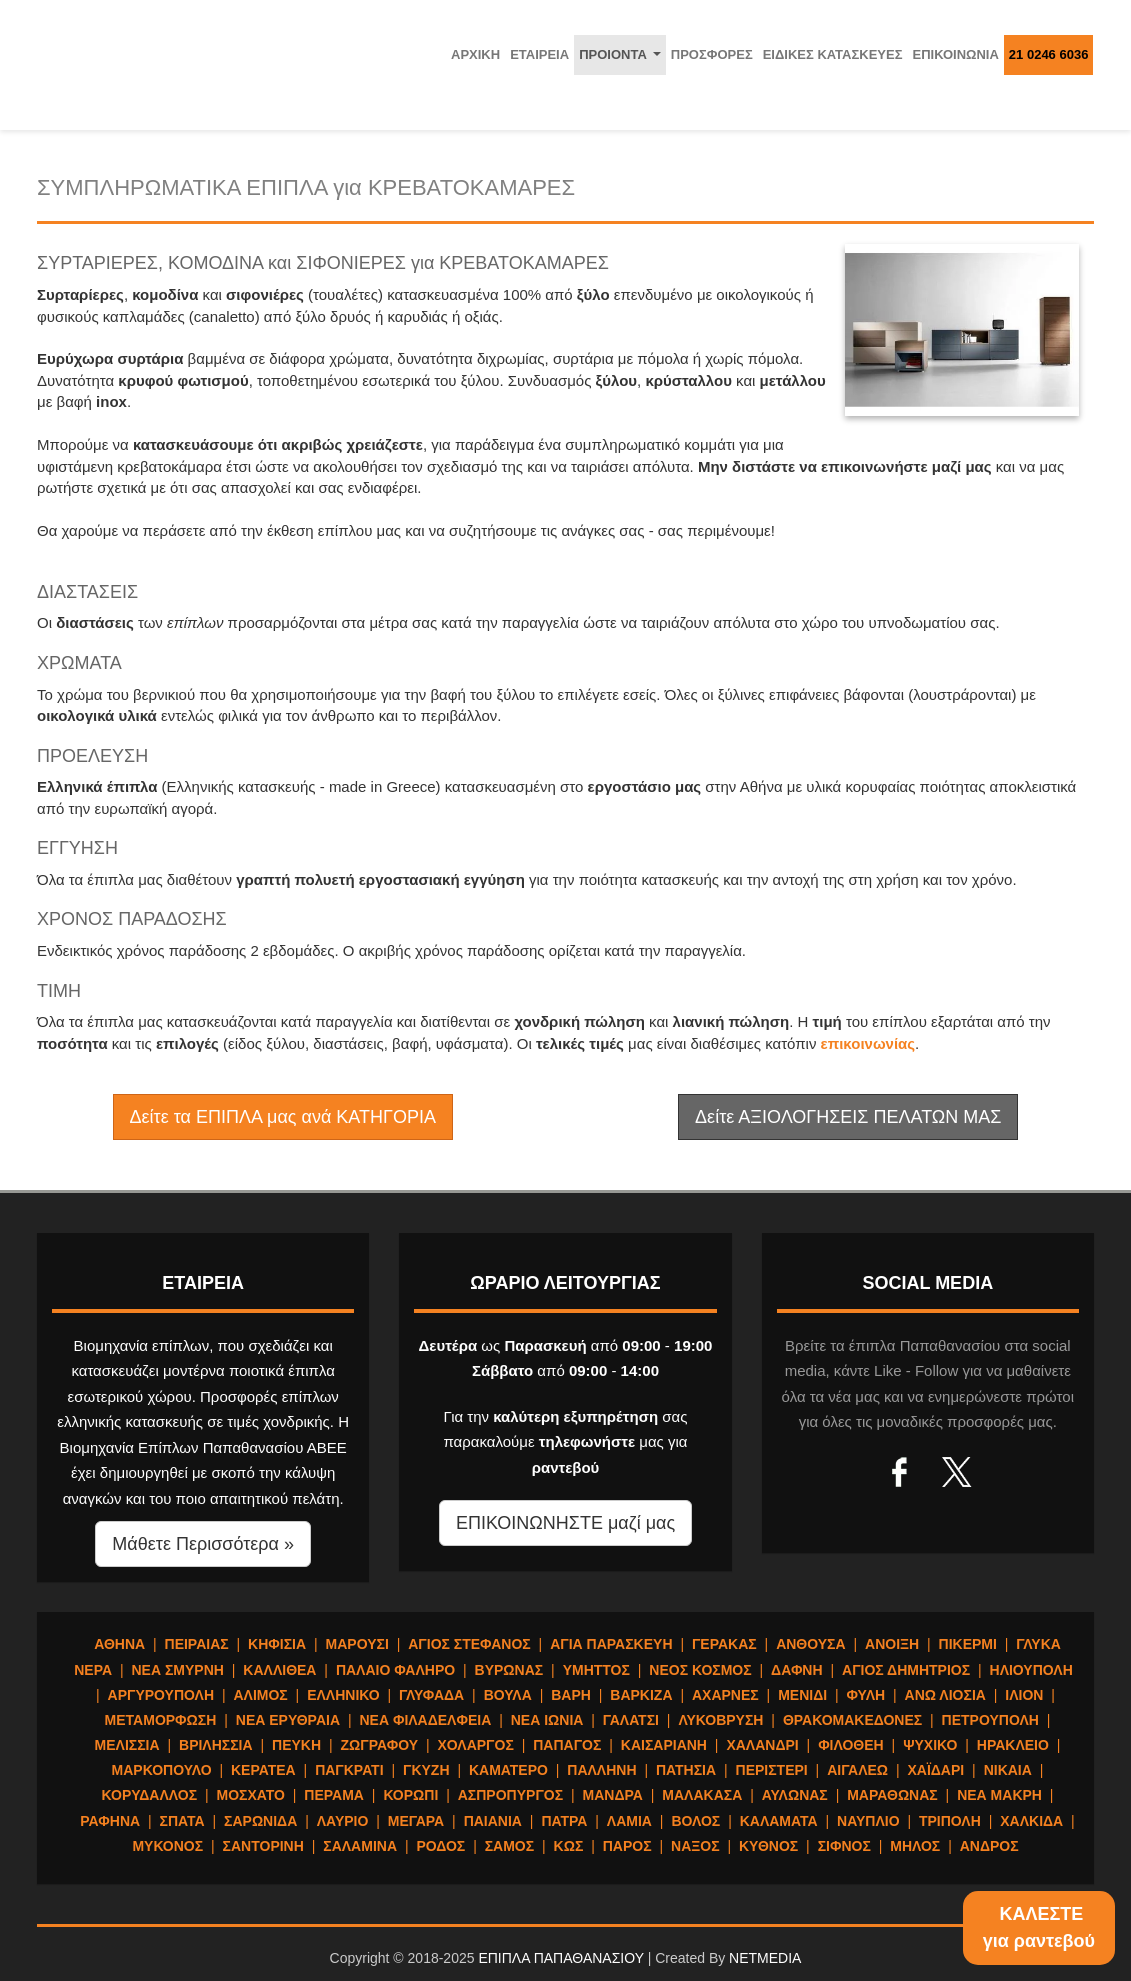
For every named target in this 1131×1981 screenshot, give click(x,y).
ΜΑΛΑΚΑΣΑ (702, 1795)
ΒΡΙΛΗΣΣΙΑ (216, 1745)
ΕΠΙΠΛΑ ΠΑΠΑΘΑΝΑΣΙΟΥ (560, 1958)
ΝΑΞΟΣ (695, 1846)
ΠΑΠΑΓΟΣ (567, 1745)
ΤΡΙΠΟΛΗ (950, 1821)
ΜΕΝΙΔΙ (802, 1695)
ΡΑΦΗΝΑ (110, 1821)
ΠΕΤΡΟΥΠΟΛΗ (990, 1720)
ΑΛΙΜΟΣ (260, 1695)
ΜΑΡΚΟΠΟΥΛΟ (162, 1770)
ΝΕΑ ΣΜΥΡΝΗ (178, 1670)
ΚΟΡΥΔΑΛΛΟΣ (150, 1795)
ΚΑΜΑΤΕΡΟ (508, 1770)
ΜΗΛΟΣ (915, 1846)
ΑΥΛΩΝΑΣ (795, 1795)
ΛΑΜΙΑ (629, 1821)
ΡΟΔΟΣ (440, 1846)
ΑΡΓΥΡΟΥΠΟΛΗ (161, 1695)
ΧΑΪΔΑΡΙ (935, 1770)
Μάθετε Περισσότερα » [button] (203, 1544)
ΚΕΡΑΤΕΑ (263, 1770)
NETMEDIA (765, 1958)
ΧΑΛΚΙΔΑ (1031, 1821)
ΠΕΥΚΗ (296, 1745)
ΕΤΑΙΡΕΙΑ (539, 54)
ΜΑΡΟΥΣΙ (357, 1644)
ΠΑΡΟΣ (627, 1846)
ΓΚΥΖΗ (426, 1770)
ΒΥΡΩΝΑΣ (509, 1670)
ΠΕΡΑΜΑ (334, 1795)
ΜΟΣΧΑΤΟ (250, 1795)
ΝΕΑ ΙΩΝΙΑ (547, 1720)
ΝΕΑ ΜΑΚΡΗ (999, 1795)
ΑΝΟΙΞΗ (892, 1644)
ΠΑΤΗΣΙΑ (686, 1770)
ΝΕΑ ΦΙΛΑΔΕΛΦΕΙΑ (425, 1720)
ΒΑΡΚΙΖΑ (641, 1695)
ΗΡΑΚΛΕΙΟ (1013, 1745)
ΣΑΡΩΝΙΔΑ (260, 1821)
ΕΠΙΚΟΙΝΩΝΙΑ (955, 54)
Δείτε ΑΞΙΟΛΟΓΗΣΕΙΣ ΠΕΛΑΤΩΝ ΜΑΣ (848, 1117)
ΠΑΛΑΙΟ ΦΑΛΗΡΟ (395, 1670)
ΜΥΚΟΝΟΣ (167, 1846)
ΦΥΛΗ (866, 1695)
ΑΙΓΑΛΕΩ (857, 1770)
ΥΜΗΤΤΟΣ (596, 1670)
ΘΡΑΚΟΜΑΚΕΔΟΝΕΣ (852, 1720)
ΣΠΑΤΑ (182, 1821)
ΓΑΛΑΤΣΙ (631, 1720)
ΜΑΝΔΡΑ (613, 1795)
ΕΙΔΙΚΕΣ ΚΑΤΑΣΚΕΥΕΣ (833, 54)
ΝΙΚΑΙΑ (1008, 1770)
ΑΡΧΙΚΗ (475, 54)
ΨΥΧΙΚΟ (930, 1745)
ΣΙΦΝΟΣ (844, 1846)
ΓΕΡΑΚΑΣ (724, 1644)
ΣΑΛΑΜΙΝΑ (360, 1846)
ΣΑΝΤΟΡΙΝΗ (263, 1846)
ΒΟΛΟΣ (695, 1821)
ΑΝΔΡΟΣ (989, 1846)
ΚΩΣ (569, 1846)
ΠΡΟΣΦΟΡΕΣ (712, 54)
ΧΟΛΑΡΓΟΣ (475, 1745)
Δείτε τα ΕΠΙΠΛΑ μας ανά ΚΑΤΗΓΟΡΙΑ (283, 1117)
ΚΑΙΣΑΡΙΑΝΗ (664, 1745)
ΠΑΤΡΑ (564, 1821)
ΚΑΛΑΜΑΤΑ (779, 1821)
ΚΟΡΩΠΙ (410, 1795)
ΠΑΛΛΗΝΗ (601, 1770)
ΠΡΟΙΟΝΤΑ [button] (622, 60)
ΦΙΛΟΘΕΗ (851, 1745)
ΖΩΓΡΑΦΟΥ (379, 1745)
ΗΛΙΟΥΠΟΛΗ (1031, 1670)
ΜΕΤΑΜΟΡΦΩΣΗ (161, 1720)
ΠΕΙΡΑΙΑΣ (197, 1644)
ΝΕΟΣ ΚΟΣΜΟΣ (700, 1670)
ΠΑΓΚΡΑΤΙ (349, 1770)
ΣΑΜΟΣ (509, 1846)
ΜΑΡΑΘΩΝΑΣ (892, 1795)
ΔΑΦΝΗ (797, 1670)
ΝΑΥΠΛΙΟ (868, 1821)
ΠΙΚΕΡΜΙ (968, 1644)
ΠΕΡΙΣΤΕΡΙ (772, 1770)
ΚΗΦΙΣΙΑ (277, 1644)
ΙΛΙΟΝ (1024, 1695)
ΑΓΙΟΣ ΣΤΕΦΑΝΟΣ (469, 1644)
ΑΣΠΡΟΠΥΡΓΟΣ (510, 1795)
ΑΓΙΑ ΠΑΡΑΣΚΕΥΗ (611, 1644)
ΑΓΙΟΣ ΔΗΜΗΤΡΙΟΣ (906, 1670)
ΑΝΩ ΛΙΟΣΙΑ (945, 1695)
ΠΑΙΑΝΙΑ (493, 1821)
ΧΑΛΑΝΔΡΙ (762, 1745)
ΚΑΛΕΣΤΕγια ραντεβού (1039, 1927)
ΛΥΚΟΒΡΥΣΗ (720, 1720)
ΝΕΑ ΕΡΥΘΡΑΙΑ (288, 1720)
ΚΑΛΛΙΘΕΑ (279, 1670)
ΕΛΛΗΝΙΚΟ (343, 1695)
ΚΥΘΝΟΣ (768, 1846)
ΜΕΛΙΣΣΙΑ (127, 1745)
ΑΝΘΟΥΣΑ (810, 1644)
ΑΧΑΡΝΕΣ (725, 1695)
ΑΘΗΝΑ (119, 1644)
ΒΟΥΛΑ (508, 1695)
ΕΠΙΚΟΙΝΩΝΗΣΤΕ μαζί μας (565, 1523)
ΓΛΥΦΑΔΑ (431, 1695)
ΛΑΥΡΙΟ (343, 1821)
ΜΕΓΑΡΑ (416, 1821)
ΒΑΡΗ (571, 1695)
